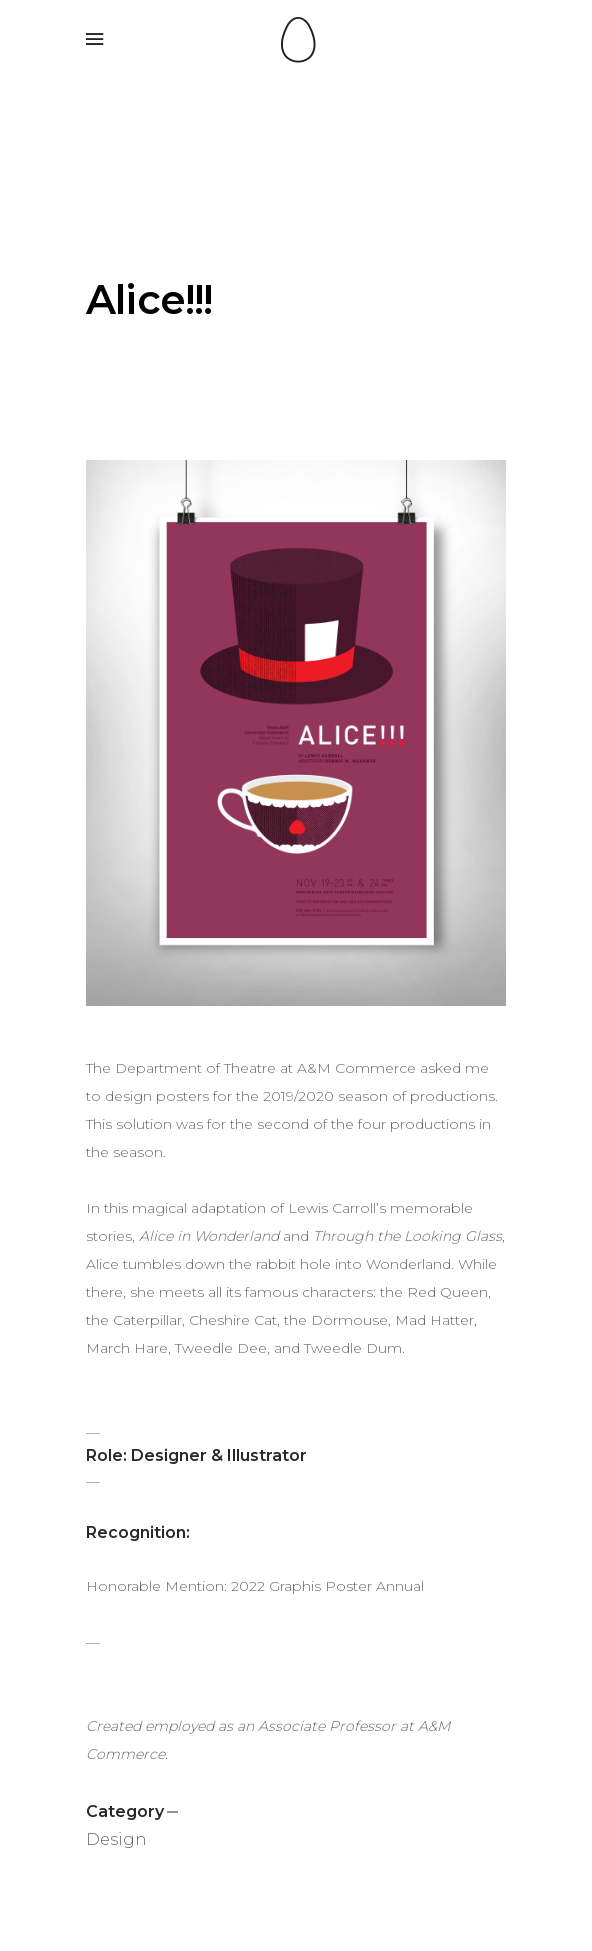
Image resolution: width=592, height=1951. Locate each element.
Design (116, 1839)
